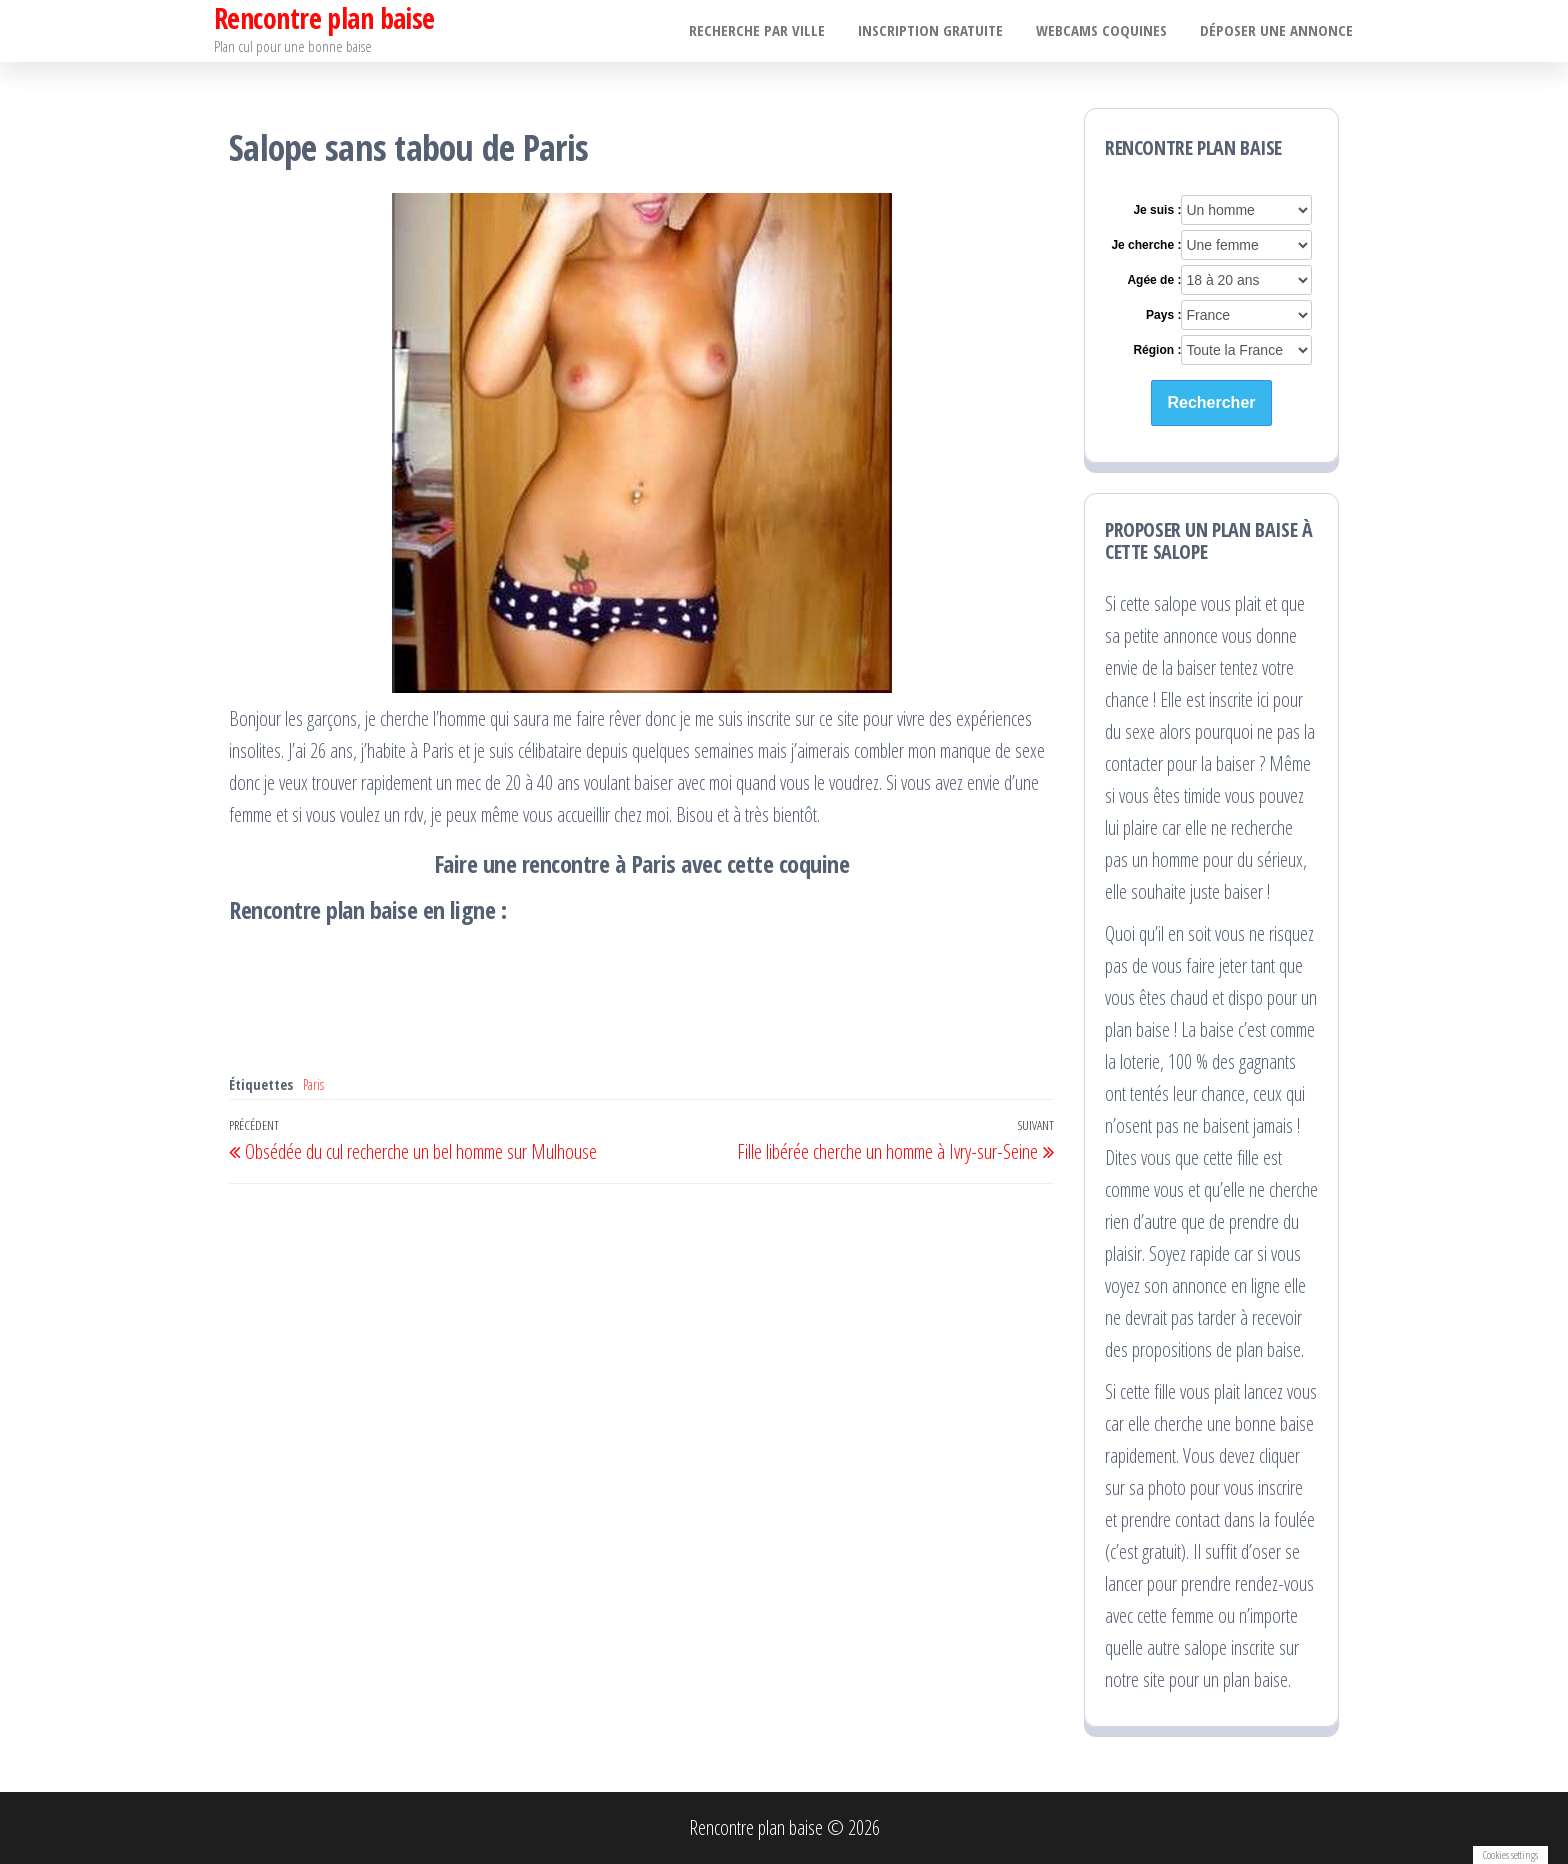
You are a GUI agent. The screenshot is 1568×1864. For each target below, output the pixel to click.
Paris (313, 1084)
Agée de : (1154, 280)
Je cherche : (1146, 245)
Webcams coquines (1105, 31)
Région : (1157, 350)
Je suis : (1157, 210)
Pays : (1163, 315)
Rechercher (1211, 402)
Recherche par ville (767, 31)
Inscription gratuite (937, 31)
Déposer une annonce (1277, 31)
